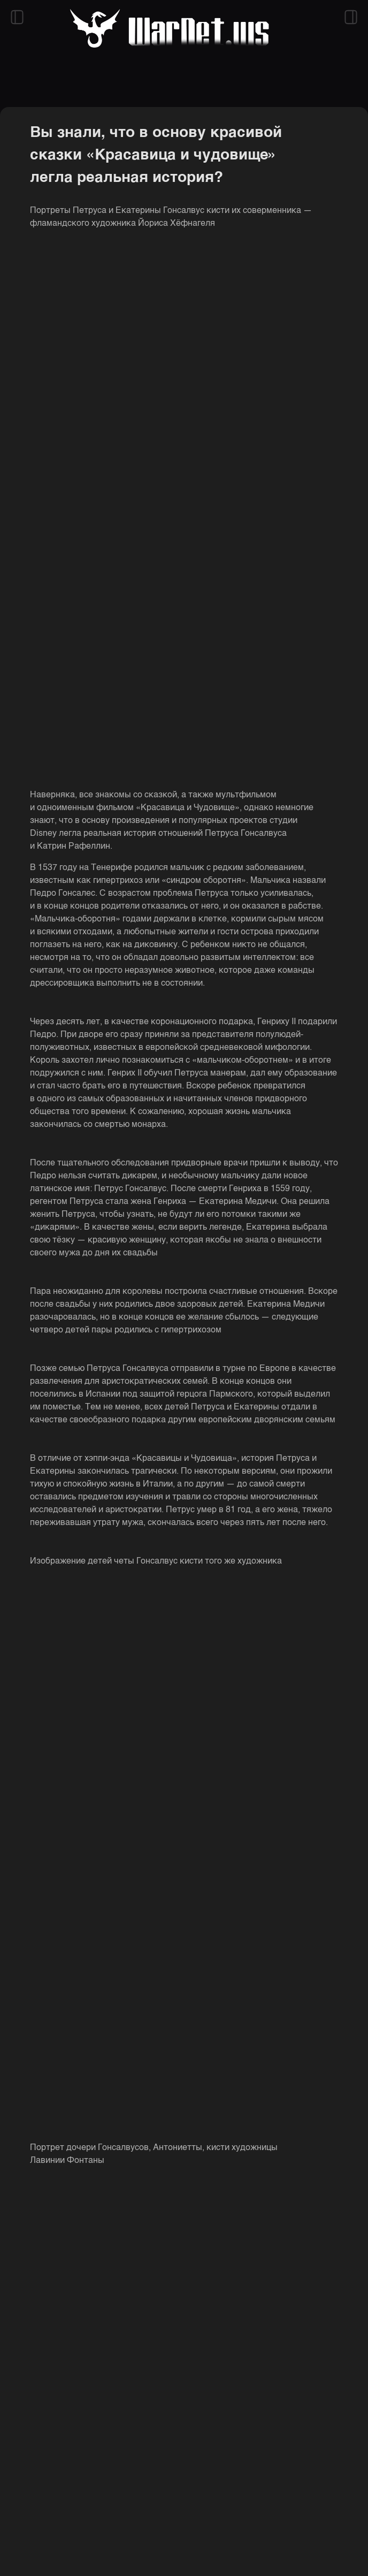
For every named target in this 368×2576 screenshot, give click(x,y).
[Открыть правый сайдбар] (350, 17)
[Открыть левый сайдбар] (17, 17)
